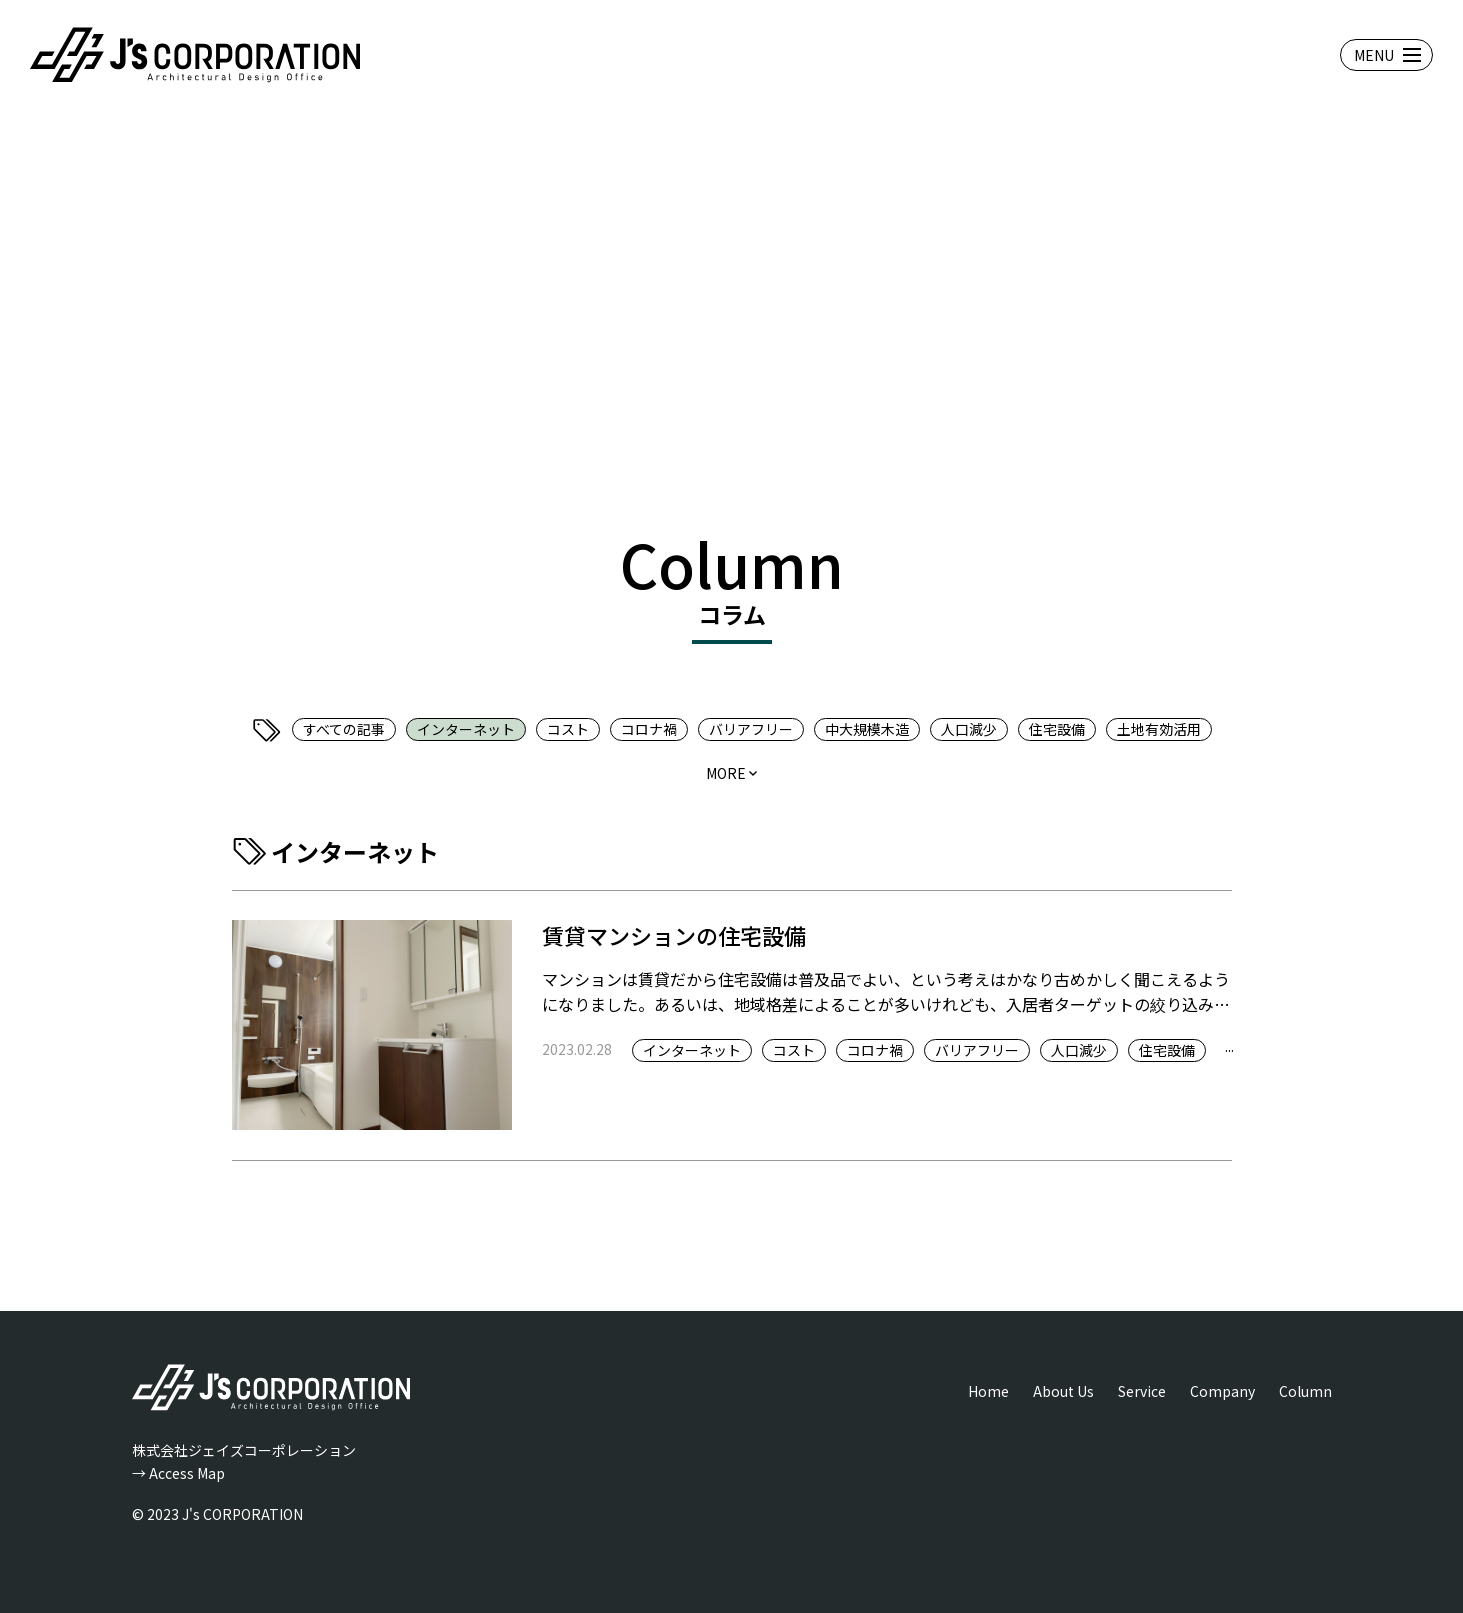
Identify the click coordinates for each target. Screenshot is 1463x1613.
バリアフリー (751, 729)
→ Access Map (178, 1473)
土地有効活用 (1159, 729)
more (726, 773)
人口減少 (969, 729)
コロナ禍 (649, 729)
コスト (568, 729)
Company (1222, 1391)
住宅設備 (1057, 729)
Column (1305, 1391)
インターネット (466, 729)
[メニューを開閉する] (1386, 55)
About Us (1063, 1391)
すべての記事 (344, 729)
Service (1142, 1391)
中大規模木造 (867, 729)
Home (988, 1391)
